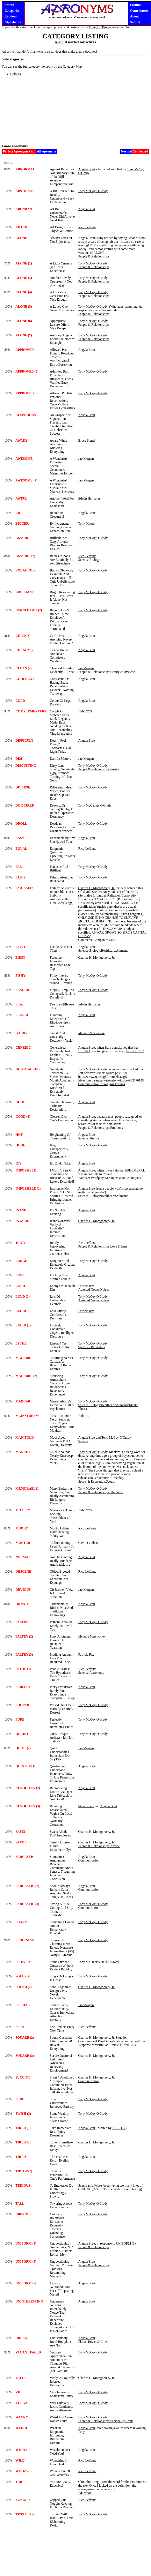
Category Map (72, 66)
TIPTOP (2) (23, 2171)
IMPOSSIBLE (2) (28, 1188)
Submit (135, 22)
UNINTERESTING (29, 2301)
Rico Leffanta (87, 227)
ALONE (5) (23, 306)
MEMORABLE (26, 1488)
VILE (19, 2392)
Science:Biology (89, 559)
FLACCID (22, 990)
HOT (19, 1134)
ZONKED (22, 2500)
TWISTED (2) (25, 2514)
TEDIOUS (22, 2185)
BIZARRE (22, 538)
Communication (88, 1860)
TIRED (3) (22, 2128)
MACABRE (24, 1358)
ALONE (21, 238)
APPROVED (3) (26, 393)
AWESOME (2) (26, 480)
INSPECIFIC (135, 1051)
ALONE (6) (23, 321)
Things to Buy (98, 27)
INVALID (22, 1221)
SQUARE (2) (24, 2037)
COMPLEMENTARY (30, 711)
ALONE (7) (23, 335)
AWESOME (24, 458)
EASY (19, 838)
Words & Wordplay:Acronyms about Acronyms (109, 1178)
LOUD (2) (22, 1296)
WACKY (21, 2417)
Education (85, 2493)
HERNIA (84, 1051)
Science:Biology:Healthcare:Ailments (103, 950)
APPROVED (24, 349)
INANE (20, 1210)
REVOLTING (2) (27, 1788)
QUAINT (22, 1734)
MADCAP (22, 1401)
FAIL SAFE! (24, 888)
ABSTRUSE (24, 191)
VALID (20, 2378)
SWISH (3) (23, 2113)
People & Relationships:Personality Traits (105, 2421)
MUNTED (22, 1542)
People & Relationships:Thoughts (100, 1492)
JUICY (20, 1242)
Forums (135, 5)
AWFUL (21, 498)
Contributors (139, 10)
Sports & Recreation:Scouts (96, 1481)
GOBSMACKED (27, 1069)
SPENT (20, 2027)
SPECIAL (22, 2005)
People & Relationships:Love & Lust (102, 1246)
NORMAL (22, 1557)
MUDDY (21, 1528)
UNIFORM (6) (25, 2283)
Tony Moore (86, 523)
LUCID (20, 1311)
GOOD (20, 1102)
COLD (20, 700)
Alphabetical (13, 22)
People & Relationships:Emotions (100, 1127)
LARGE (21, 1261)
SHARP (21, 1922)
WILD (19, 2460)
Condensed (140, 151)
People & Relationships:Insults (98, 769)
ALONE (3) (23, 277)
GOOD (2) (22, 1116)
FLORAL (22, 1015)
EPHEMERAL (135, 1170)
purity (8, 162)
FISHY (20, 975)
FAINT (20, 947)
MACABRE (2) (26, 1376)
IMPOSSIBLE (25, 1170)
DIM (18, 758)
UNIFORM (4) (25, 2243)
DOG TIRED (24, 805)
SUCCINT (22, 2077)
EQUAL (21, 848)
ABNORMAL (25, 169)
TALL (19, 2203)
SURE (19, 2099)
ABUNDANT (24, 209)
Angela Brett (86, 169)
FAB (18, 866)
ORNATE (22, 1604)
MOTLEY (22, 1510)
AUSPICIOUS (25, 415)
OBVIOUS (23, 1589)
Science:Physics (88, 1138)
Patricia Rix (86, 1286)
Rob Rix (83, 1415)
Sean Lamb (85, 2185)
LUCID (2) (23, 1325)
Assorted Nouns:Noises (93, 1289)
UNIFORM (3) (126, 2243)
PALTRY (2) (24, 1636)
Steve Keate (86, 1806)
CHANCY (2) (24, 650)
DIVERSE (22, 787)
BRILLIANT (24, 592)
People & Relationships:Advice (99, 1846)
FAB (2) (20, 877)
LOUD (20, 1286)
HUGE (20, 1145)
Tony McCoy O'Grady (93, 191)
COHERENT (24, 679)
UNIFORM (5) (25, 2261)
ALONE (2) (23, 263)
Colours (15, 74)
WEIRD (21, 2428)
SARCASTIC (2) (27, 1886)
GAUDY (21, 1033)
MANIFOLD (24, 1437)
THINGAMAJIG (121, 903)
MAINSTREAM (27, 1415)
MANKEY (22, 1452)
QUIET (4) (23, 1748)
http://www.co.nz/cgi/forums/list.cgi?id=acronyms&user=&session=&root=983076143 (111, 1078)
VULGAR (22, 2403)
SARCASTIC (24, 1856)
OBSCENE (23, 1571)
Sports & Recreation (91, 1347)
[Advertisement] (75, 111)
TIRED (20, 2156)
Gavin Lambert (88, 1542)
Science (83, 1441)
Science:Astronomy (91, 1672)
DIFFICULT (24, 740)
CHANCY (22, 635)
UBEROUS (23, 2214)
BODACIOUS (25, 570)
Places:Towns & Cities (93, 2341)
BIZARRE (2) (25, 556)
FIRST (20, 957)
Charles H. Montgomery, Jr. (96, 888)
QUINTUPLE (25, 1766)
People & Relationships (93, 256)
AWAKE (21, 440)
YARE (19, 2482)
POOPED (22, 1705)
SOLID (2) (22, 1976)
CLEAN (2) (23, 668)
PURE (19, 1719)
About (134, 16)
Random (11, 16)
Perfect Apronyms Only (19, 151)
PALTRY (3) (24, 1654)
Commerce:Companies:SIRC (97, 940)
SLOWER (22, 1962)
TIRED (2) (119, 2128)
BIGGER (22, 523)
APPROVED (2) (26, 371)
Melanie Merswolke (91, 1033)
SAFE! (20, 1831)
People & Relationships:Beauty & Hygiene (106, 672)
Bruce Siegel (86, 440)
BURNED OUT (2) (28, 610)
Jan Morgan (86, 458)
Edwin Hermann (89, 498)
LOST (19, 1275)
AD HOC (22, 227)
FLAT (19, 1004)
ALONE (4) (23, 292)
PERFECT (23, 1687)
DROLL (21, 823)
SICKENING (24, 1940)
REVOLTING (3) (27, 1806)
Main (59, 42)
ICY (18, 1163)
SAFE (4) (22, 1842)
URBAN (21, 2338)
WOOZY (21, 2471)
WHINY (21, 2449)
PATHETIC (23, 1669)
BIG (18, 513)
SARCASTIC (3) (27, 1904)
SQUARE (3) (24, 2055)
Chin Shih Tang (88, 2482)
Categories (12, 10)
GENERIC (23, 1047)
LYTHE (21, 1343)
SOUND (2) (23, 1987)
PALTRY (21, 1622)
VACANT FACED (28, 2352)
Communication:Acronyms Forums (101, 1084)
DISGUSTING (25, 765)
